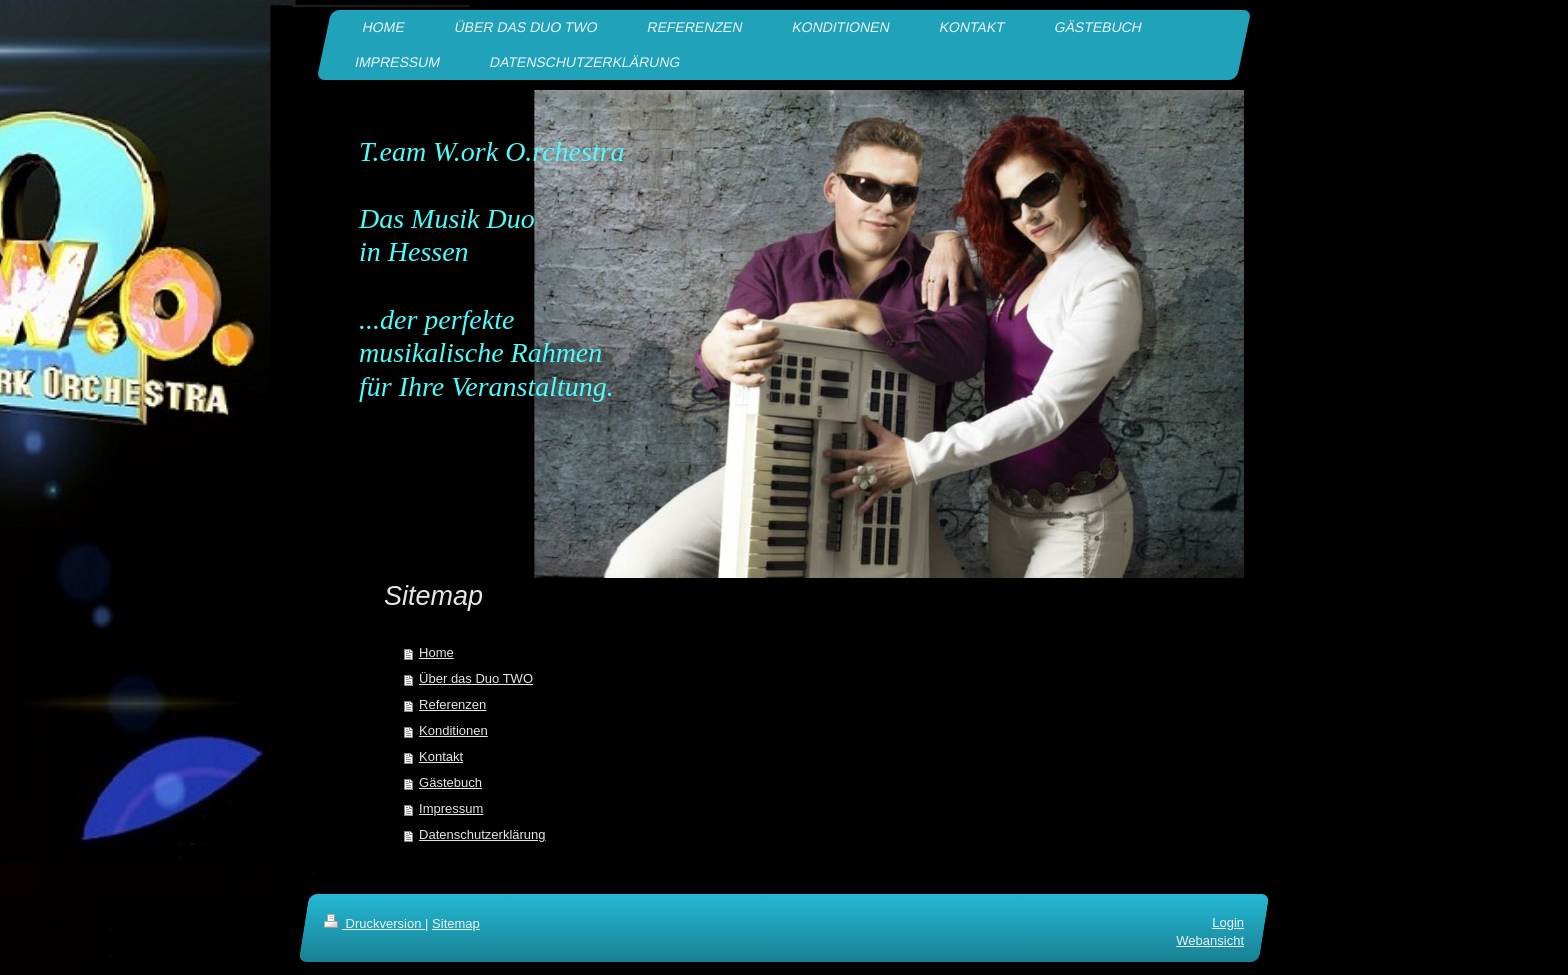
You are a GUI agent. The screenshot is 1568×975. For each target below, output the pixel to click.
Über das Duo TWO (476, 678)
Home (436, 652)
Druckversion (374, 923)
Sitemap (456, 923)
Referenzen (452, 704)
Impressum (451, 808)
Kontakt (441, 756)
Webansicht (1210, 940)
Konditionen (453, 730)
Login (1228, 922)
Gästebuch (450, 782)
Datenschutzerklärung (482, 834)
